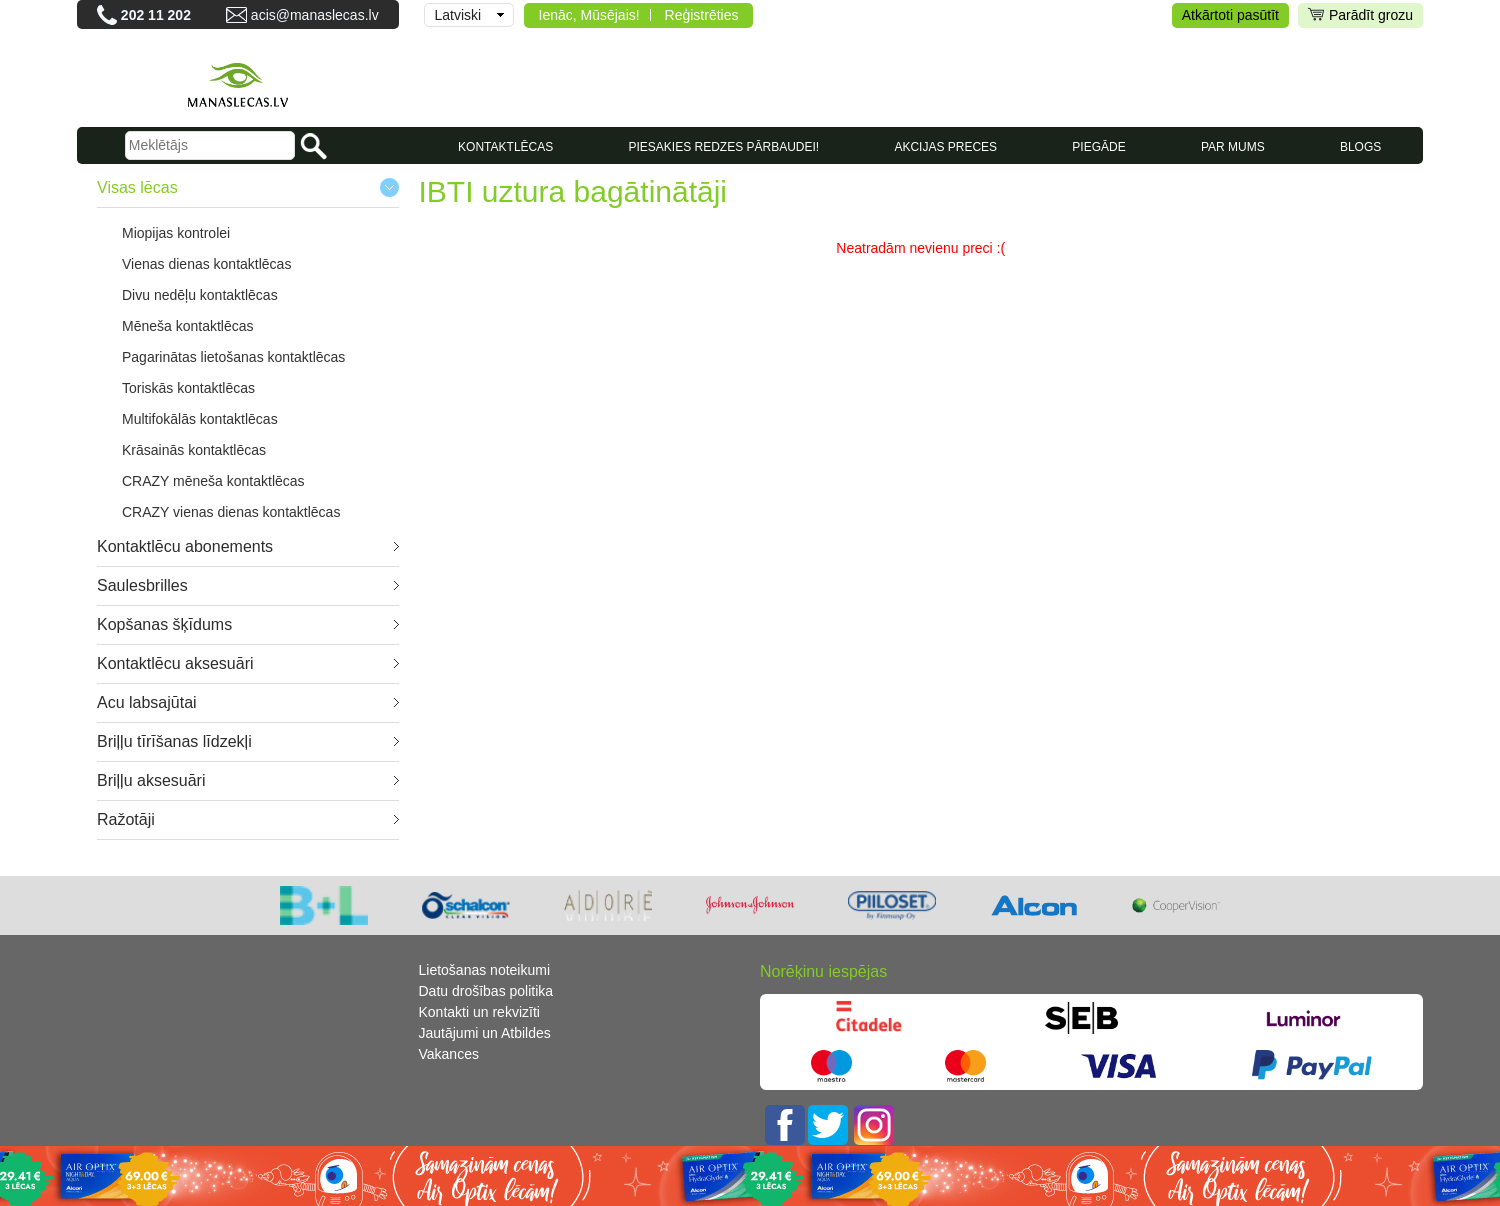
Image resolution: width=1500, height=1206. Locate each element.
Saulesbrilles (142, 585)
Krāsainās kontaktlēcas (194, 450)
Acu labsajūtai (147, 702)
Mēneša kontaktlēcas (188, 326)
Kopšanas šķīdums (164, 624)
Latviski (458, 15)
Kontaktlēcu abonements (185, 546)
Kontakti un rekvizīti (479, 1012)
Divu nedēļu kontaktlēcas (200, 295)
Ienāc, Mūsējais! (589, 15)
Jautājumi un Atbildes (485, 1033)
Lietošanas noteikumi (485, 970)
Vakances (449, 1054)
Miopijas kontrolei (176, 233)
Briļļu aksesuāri (151, 780)
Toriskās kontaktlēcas (188, 388)
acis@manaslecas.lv (315, 15)
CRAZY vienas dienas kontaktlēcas (231, 512)
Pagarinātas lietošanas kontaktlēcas (233, 357)
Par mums (1233, 147)
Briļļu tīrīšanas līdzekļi (174, 741)
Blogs (1360, 147)
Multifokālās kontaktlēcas (200, 419)
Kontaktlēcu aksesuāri (175, 663)
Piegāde (1098, 147)
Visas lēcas (137, 187)
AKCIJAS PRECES (945, 147)
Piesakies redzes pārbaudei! (723, 147)
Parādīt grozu (1360, 15)
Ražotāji (126, 819)
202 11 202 (156, 15)
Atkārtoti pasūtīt (1230, 15)
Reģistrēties (702, 15)
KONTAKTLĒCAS (505, 147)
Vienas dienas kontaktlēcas (206, 264)
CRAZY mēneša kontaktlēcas (213, 481)
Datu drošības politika (486, 991)
